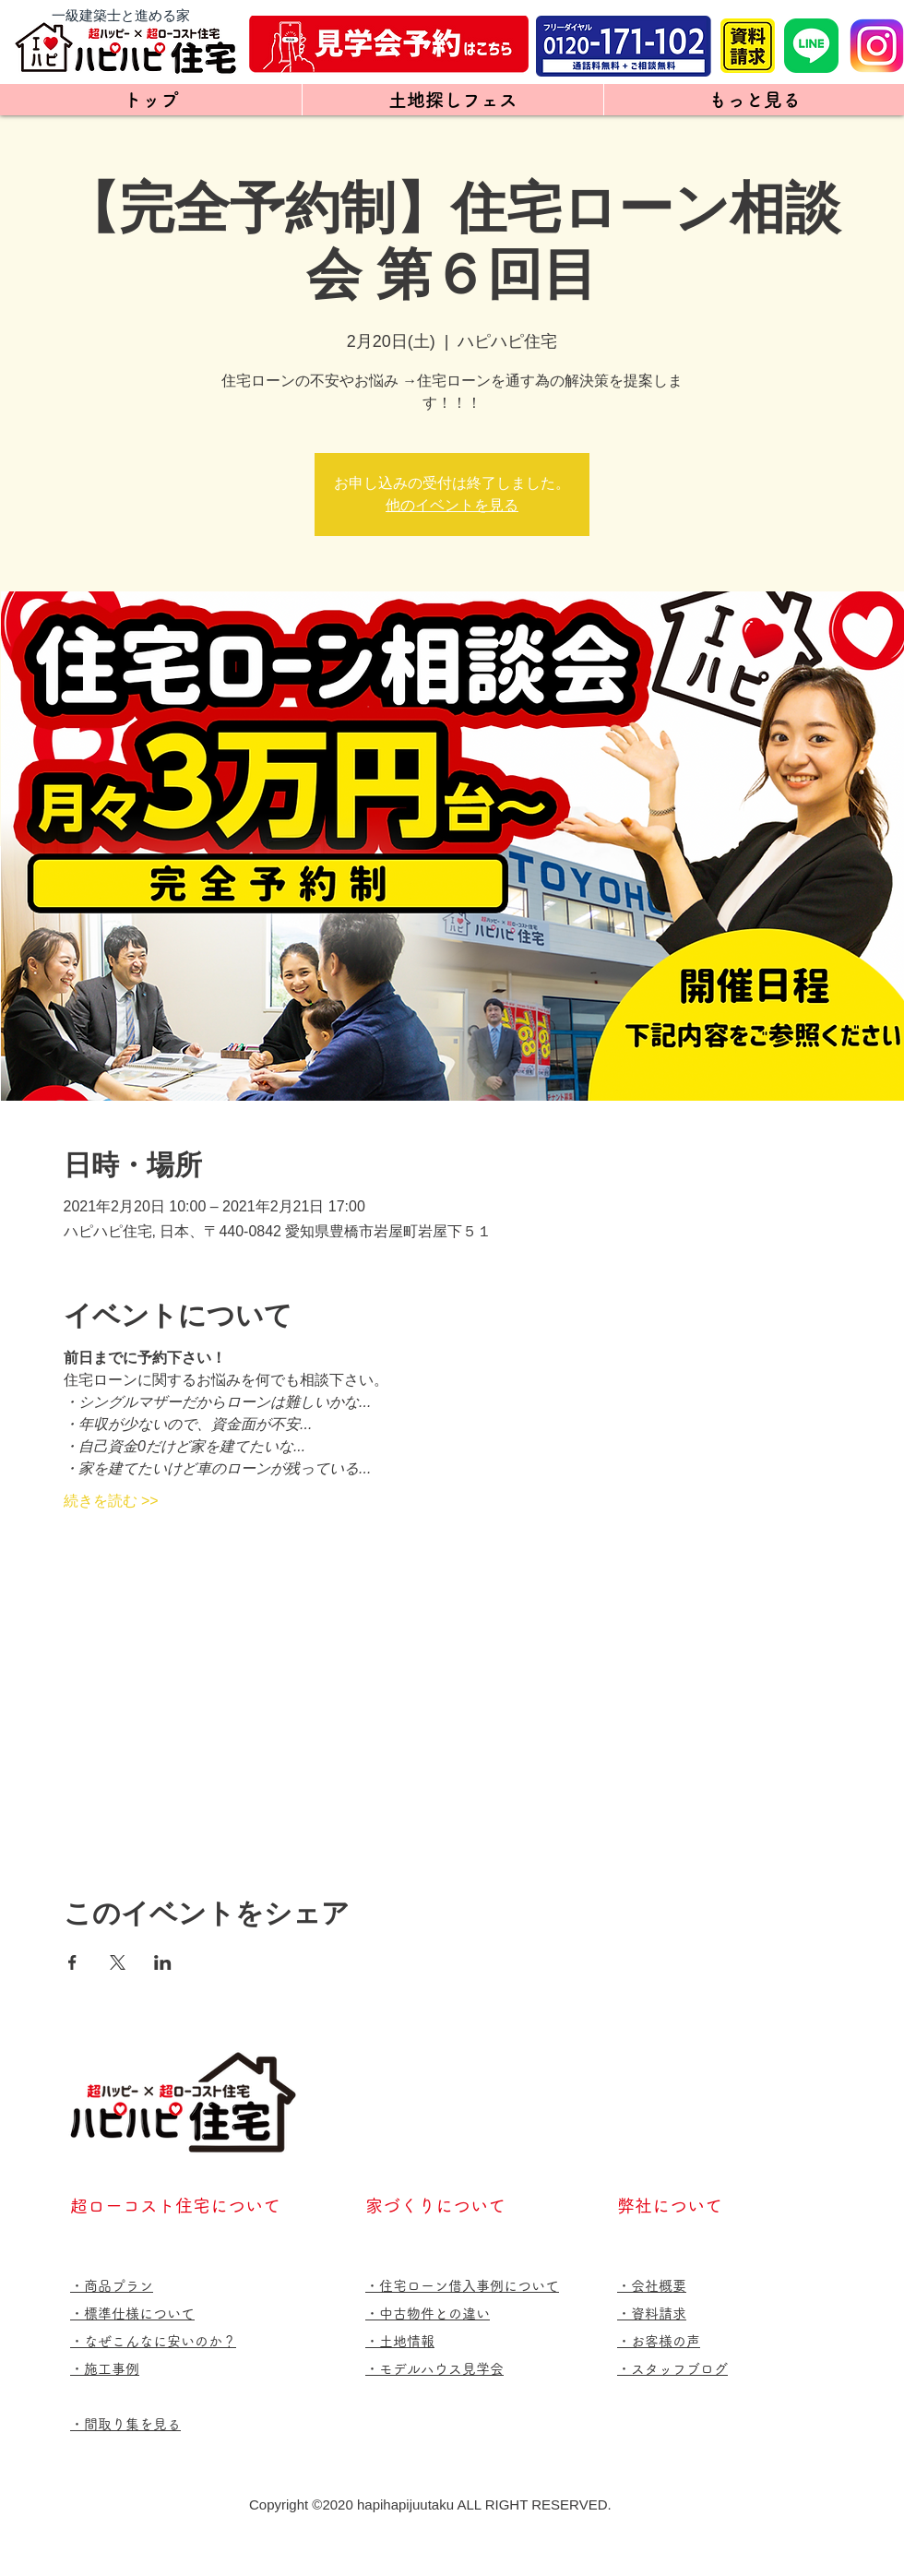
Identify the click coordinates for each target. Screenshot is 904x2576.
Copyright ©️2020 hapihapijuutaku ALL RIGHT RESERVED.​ (430, 2504)
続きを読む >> (111, 1501)
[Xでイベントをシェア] (117, 1962)
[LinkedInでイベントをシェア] (163, 1962)
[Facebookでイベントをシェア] (72, 1962)
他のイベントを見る (452, 505)
